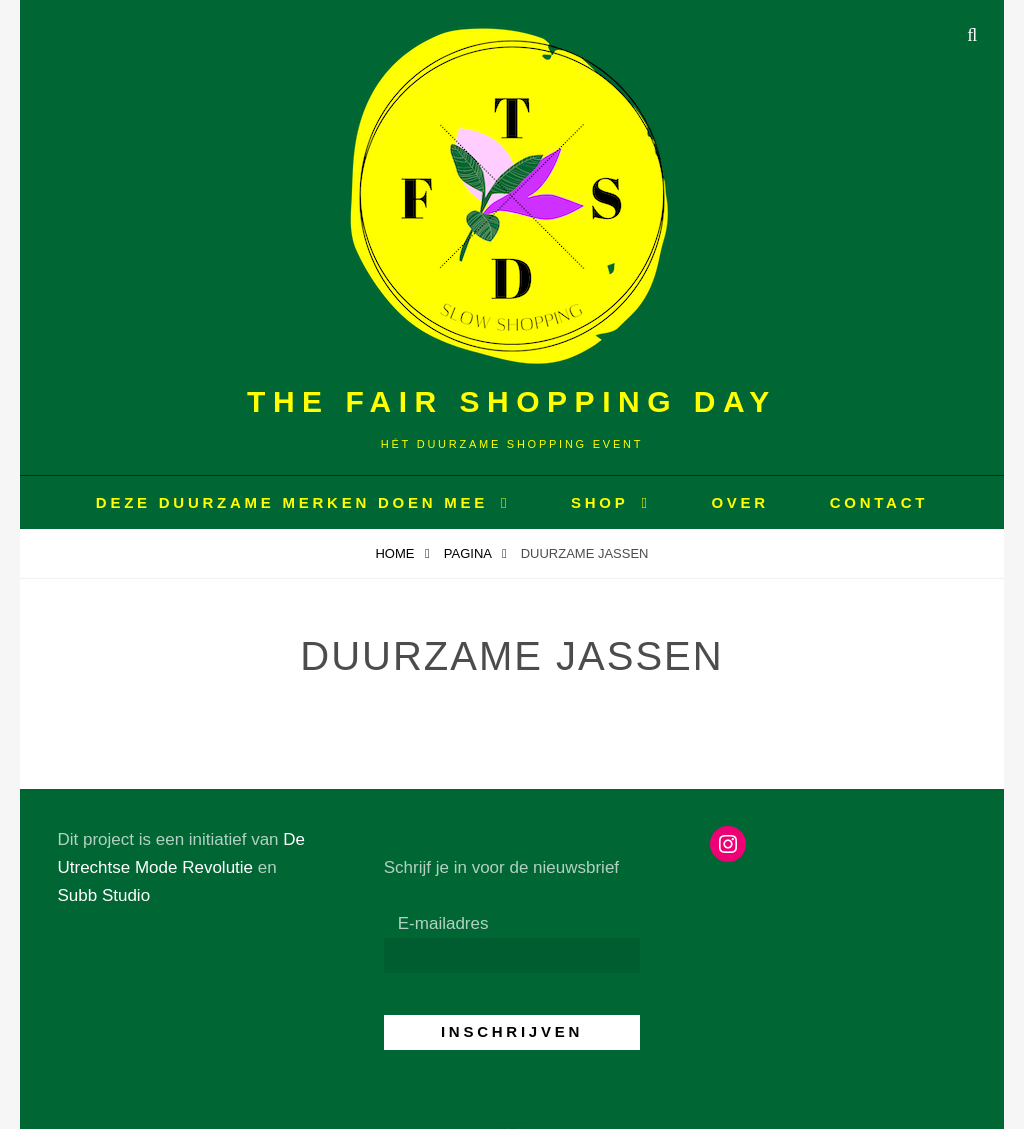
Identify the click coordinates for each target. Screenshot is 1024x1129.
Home (396, 553)
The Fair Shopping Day (512, 401)
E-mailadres (443, 923)
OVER (740, 502)
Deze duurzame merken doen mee (292, 502)
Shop (600, 502)
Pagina (469, 553)
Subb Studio (103, 895)
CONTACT (879, 502)
